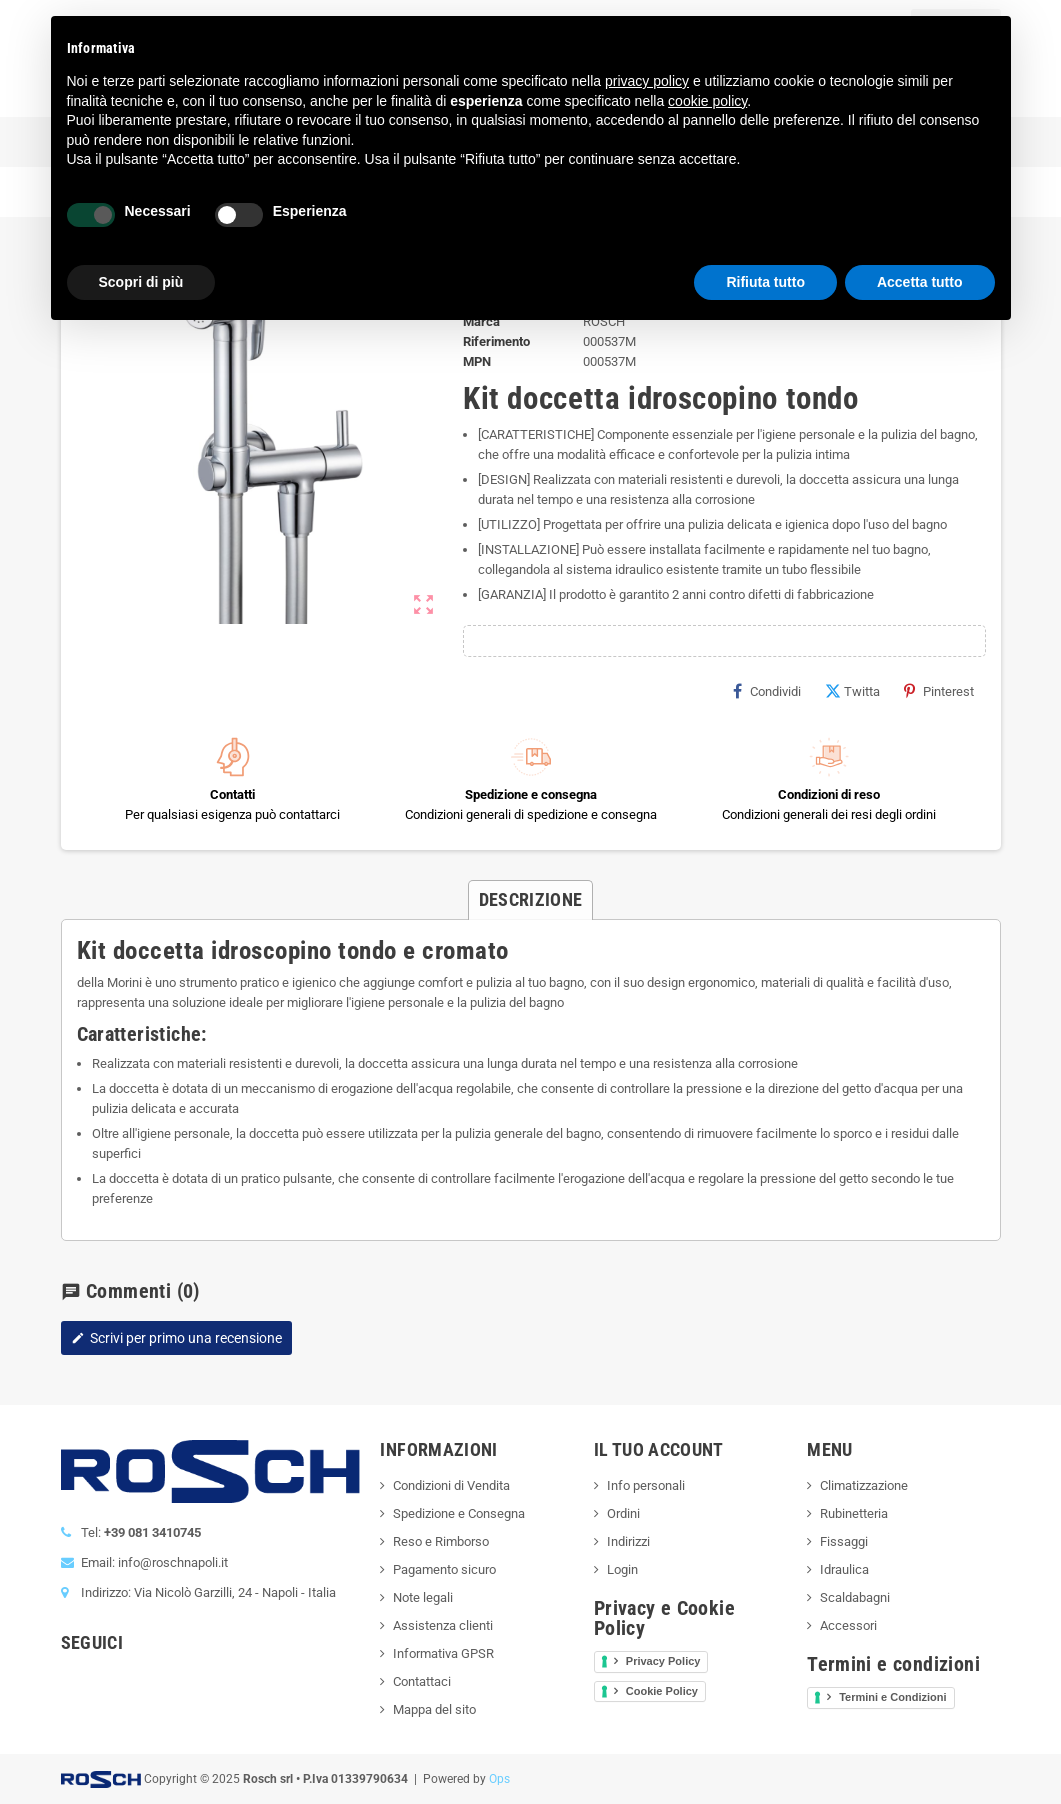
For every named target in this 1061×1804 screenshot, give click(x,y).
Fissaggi (844, 1541)
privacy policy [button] (647, 81)
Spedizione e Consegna (459, 1513)
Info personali (646, 1485)
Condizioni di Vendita (451, 1485)
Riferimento (496, 341)
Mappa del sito (434, 1709)
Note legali (423, 1597)
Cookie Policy (662, 1691)
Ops (499, 1779)
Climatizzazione (864, 1485)
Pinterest (939, 691)
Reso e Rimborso (441, 1541)
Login (622, 1569)
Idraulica (844, 1569)
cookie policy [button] (707, 101)
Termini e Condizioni (892, 1697)
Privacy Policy (663, 1661)
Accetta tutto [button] (920, 282)
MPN (477, 361)
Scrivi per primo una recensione (176, 1338)
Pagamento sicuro (444, 1569)
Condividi (767, 691)
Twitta (852, 691)
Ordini (623, 1513)
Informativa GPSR (443, 1653)
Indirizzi (628, 1541)
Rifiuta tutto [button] (765, 282)
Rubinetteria (854, 1513)
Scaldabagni (855, 1597)
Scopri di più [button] (141, 282)
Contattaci (422, 1681)
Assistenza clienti (443, 1625)
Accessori (848, 1625)
